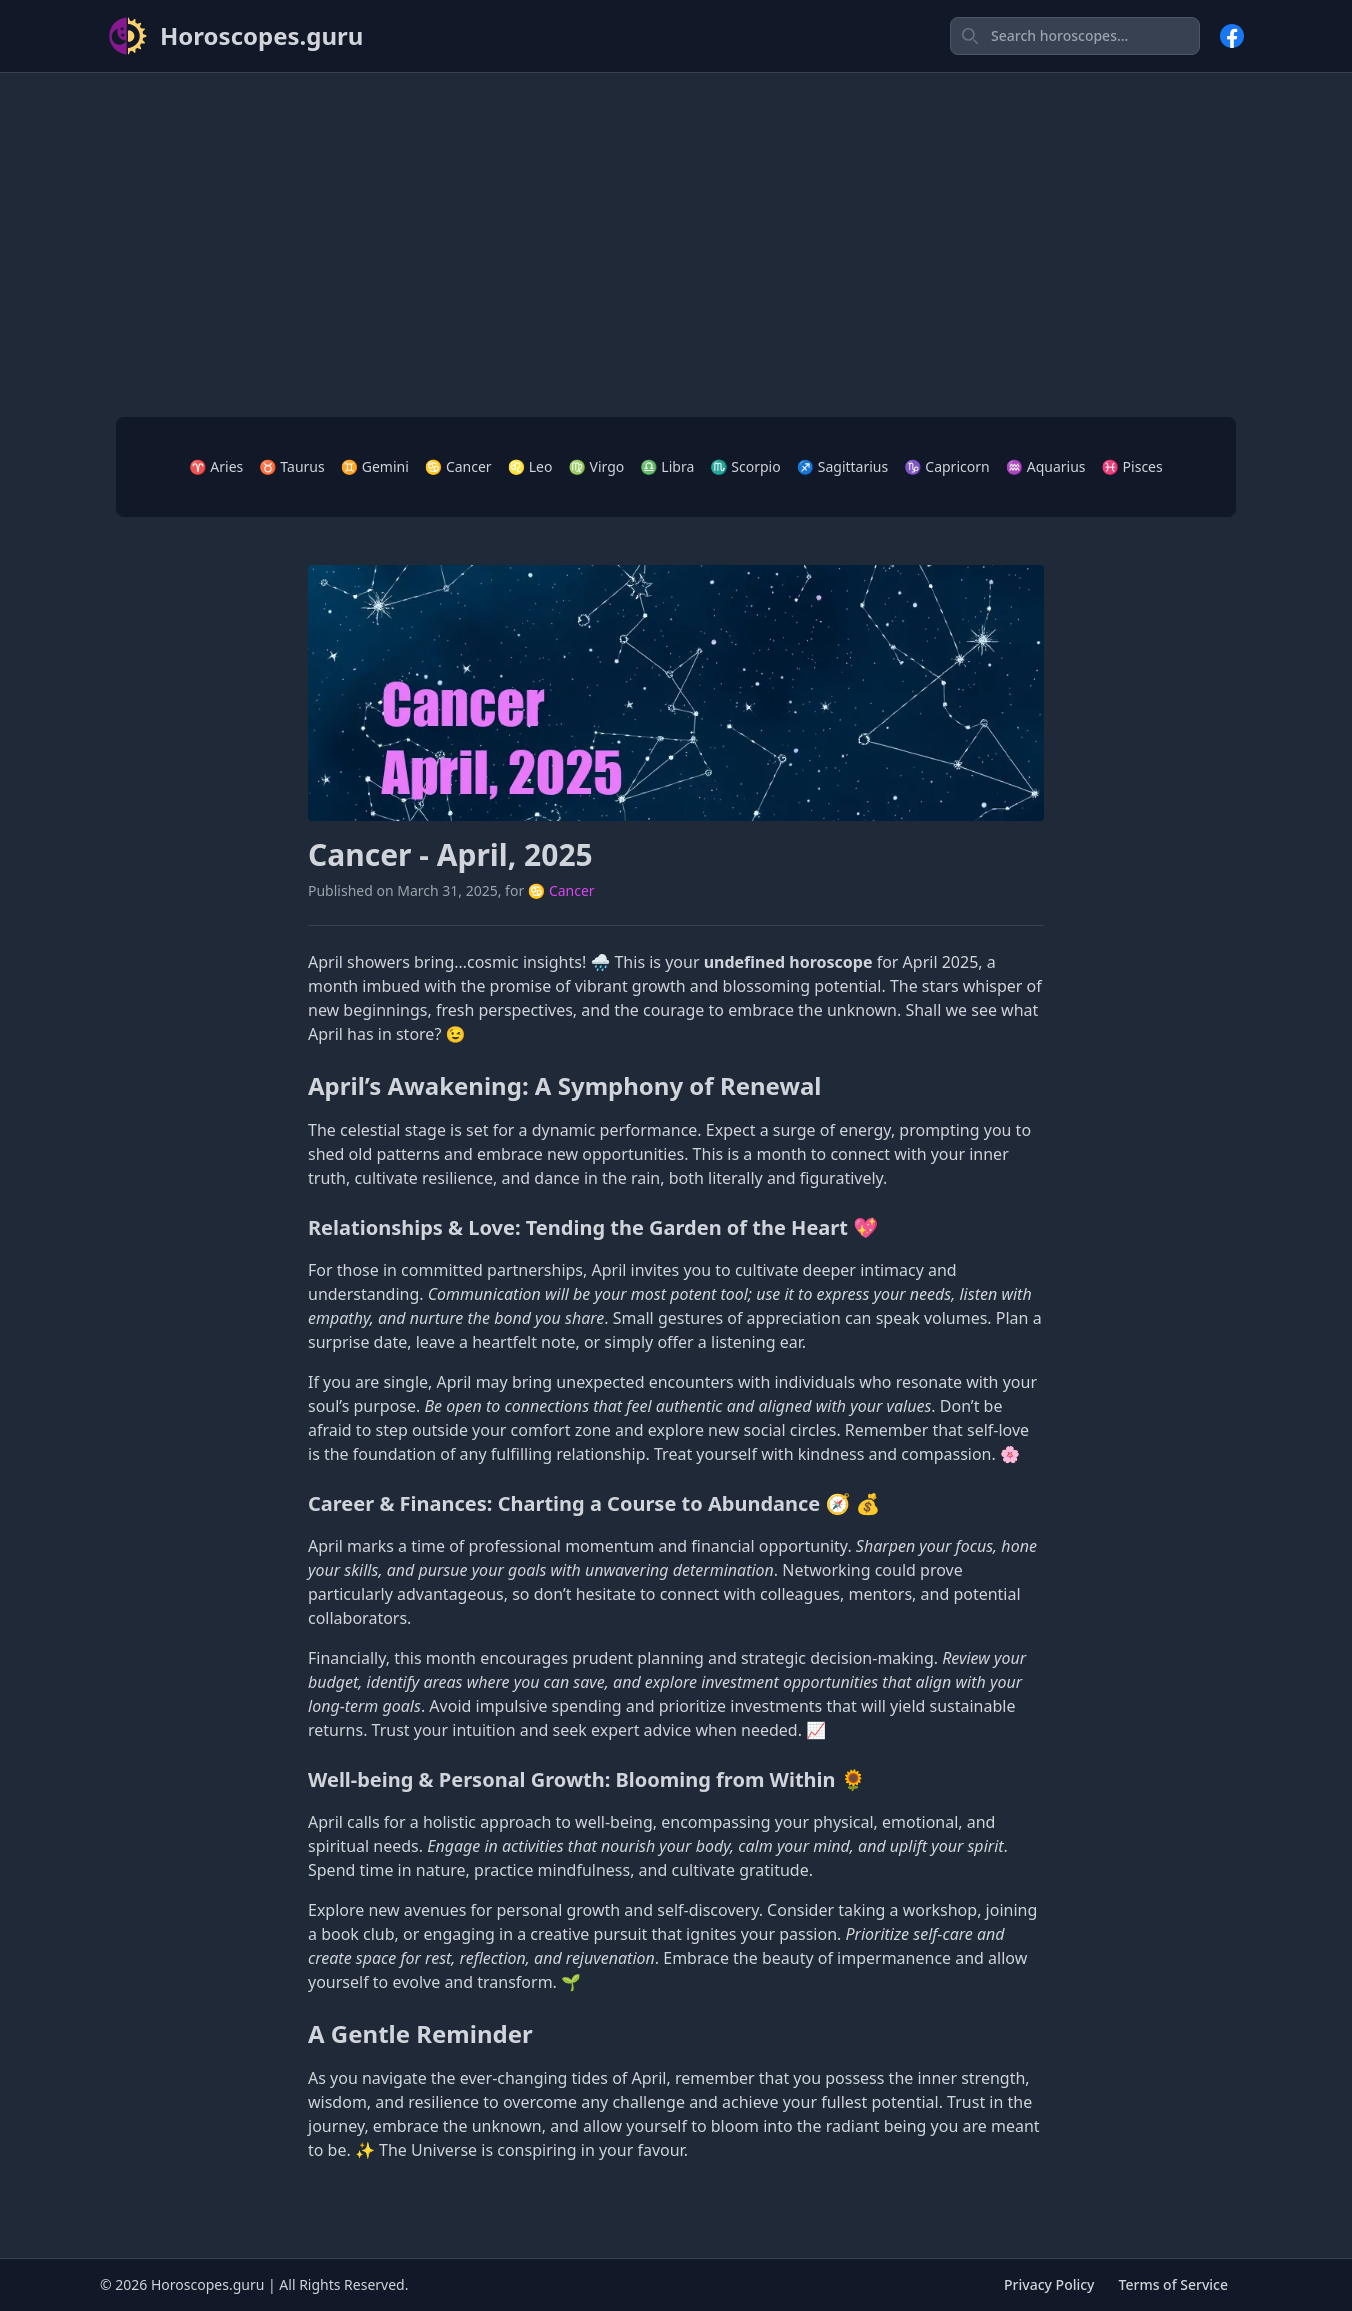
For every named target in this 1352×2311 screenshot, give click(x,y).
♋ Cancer (458, 466)
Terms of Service (1173, 2284)
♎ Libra (667, 466)
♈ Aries (216, 466)
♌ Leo (530, 466)
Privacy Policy (1049, 2284)
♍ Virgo (596, 466)
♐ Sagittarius (843, 466)
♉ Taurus (291, 466)
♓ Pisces (1132, 466)
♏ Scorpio (745, 466)
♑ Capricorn (946, 466)
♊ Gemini (375, 466)
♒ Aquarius (1046, 466)
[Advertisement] (676, 229)
